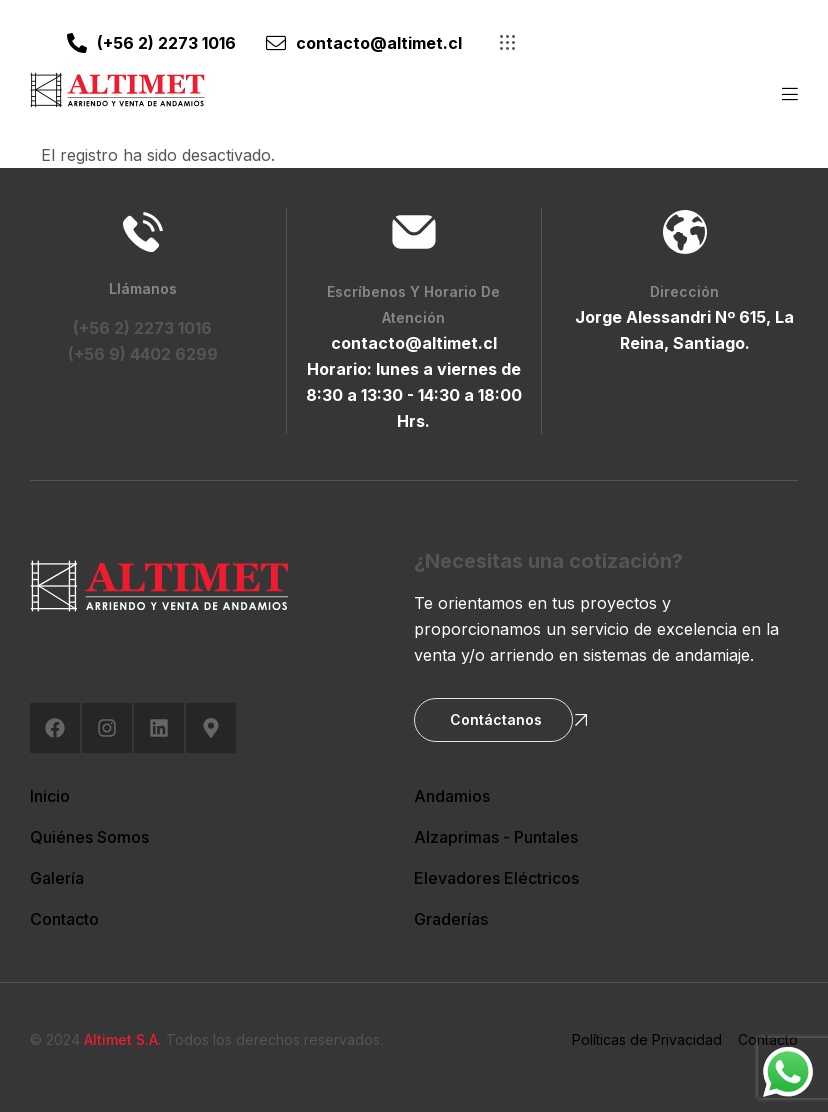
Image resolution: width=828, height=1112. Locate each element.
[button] (510, 42)
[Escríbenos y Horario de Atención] (414, 232)
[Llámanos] (143, 232)
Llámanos (143, 288)
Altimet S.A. (123, 1039)
